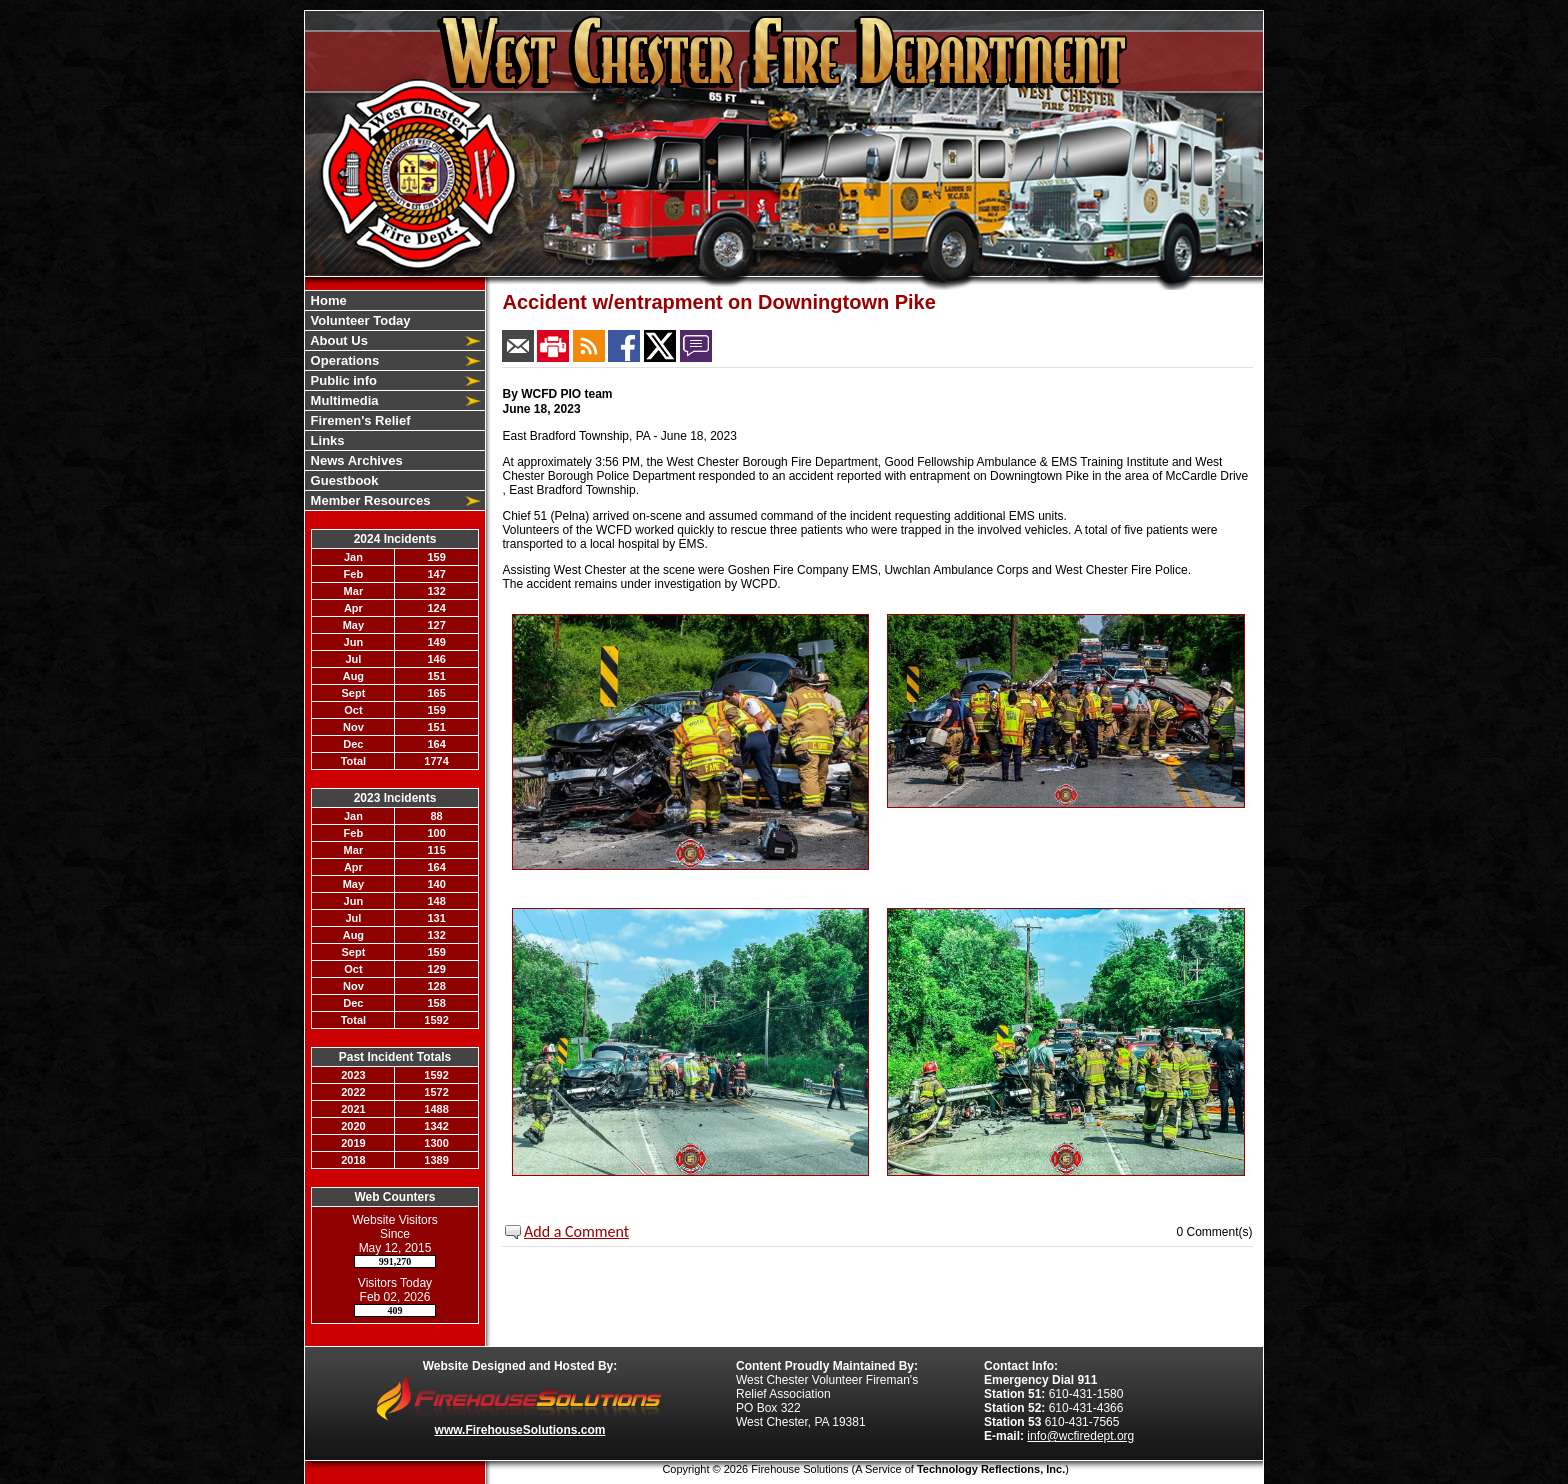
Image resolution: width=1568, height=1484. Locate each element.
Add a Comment (576, 1231)
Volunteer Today (359, 320)
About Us (337, 340)
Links (326, 440)
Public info (342, 380)
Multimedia (343, 400)
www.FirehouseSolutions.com (520, 1430)
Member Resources (369, 500)
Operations (343, 360)
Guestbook (343, 480)
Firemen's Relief (359, 420)
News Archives (355, 460)
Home (327, 300)
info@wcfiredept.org (1080, 1436)
